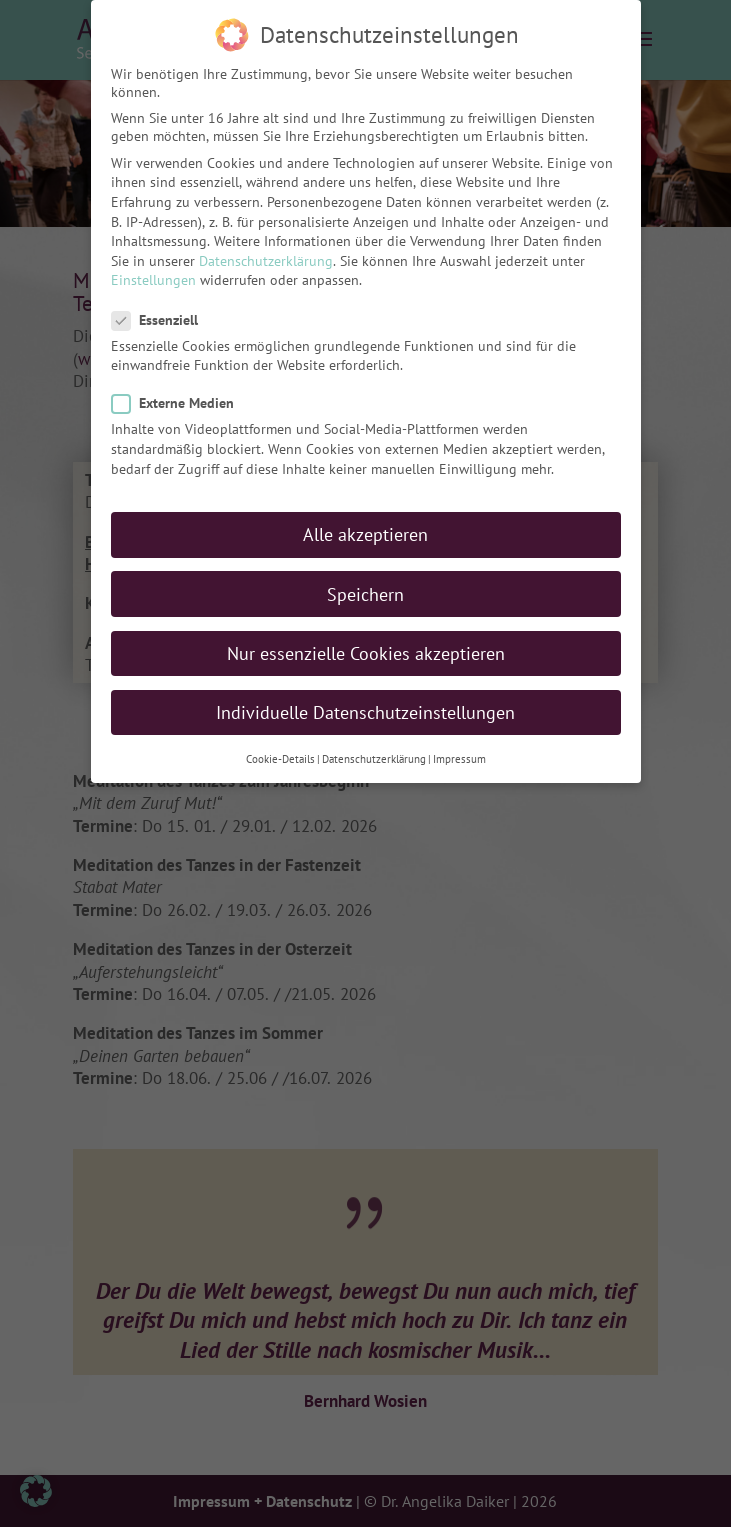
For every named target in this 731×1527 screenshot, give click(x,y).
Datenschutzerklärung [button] (374, 753)
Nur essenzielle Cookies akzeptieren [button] (366, 646)
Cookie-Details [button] (280, 753)
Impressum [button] (459, 753)
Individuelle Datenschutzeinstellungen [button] (365, 706)
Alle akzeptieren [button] (365, 528)
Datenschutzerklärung (266, 255)
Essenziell (163, 314)
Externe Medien (181, 397)
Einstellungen (153, 274)
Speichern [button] (365, 587)
